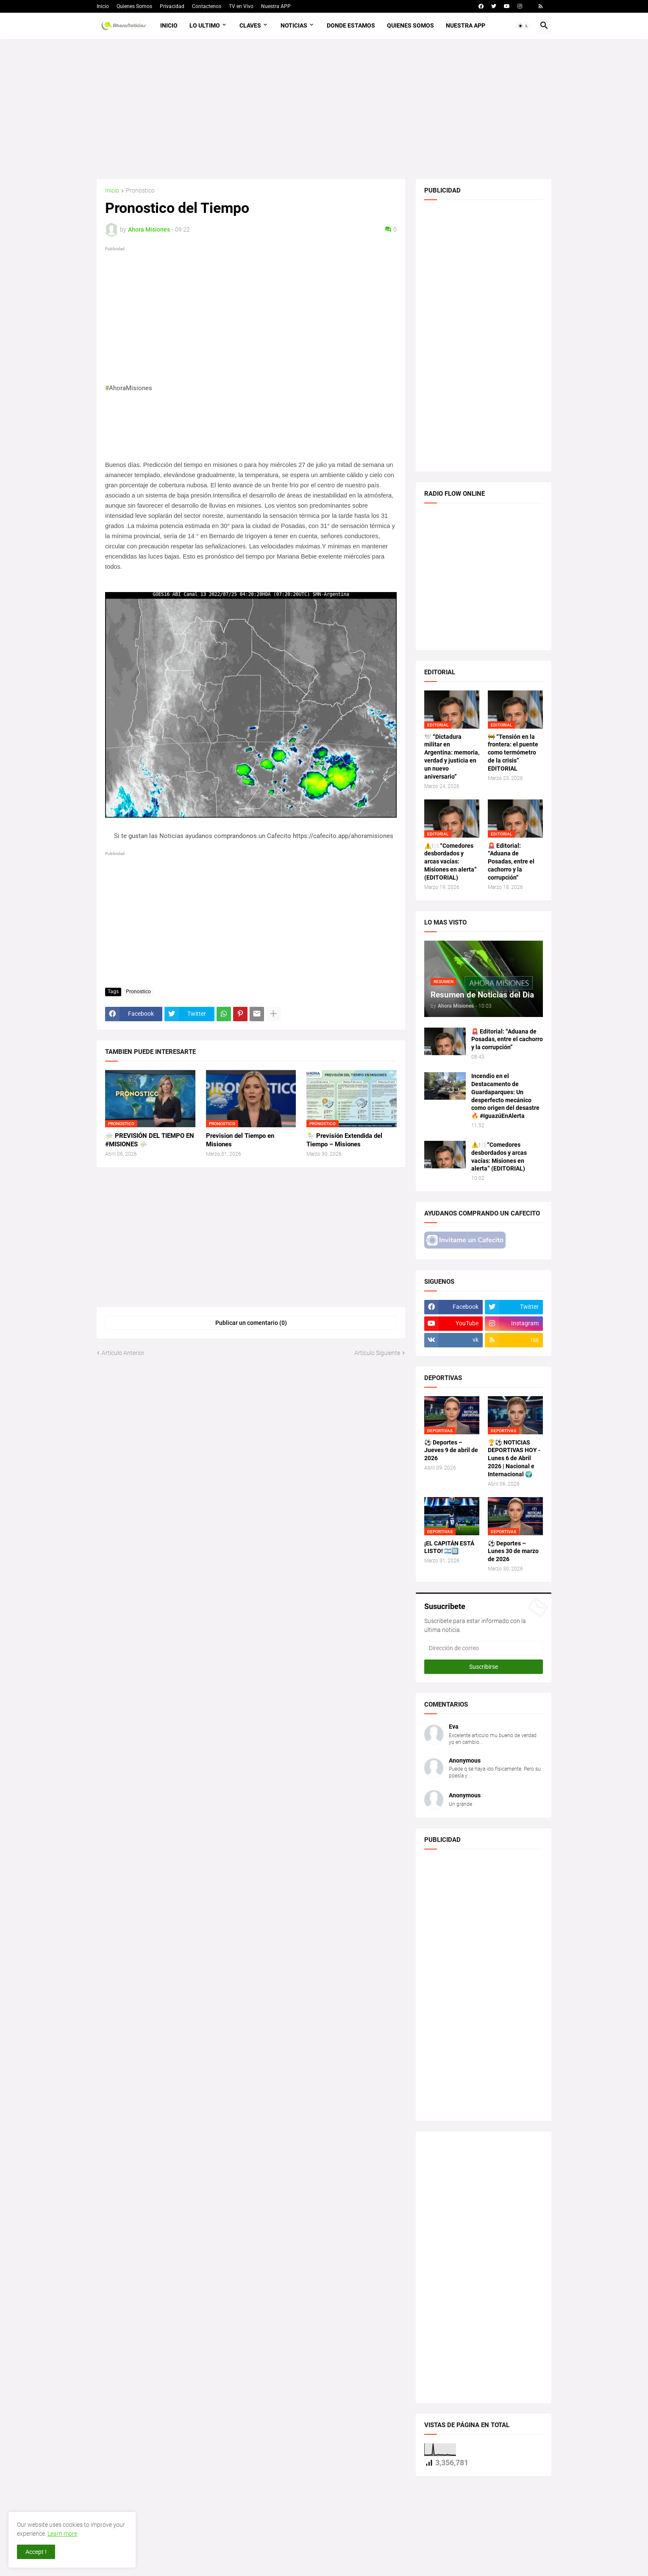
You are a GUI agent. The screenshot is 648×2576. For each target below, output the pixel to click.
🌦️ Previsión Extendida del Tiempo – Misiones (344, 1140)
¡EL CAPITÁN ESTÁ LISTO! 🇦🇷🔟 (449, 1547)
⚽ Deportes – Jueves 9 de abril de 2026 (451, 1450)
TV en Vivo (241, 6)
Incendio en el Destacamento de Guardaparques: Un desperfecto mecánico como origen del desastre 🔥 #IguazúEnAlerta (505, 1096)
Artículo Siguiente (377, 1352)
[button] (523, 26)
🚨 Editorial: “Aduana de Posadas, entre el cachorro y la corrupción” (511, 861)
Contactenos (206, 6)
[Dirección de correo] (483, 1648)
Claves (250, 25)
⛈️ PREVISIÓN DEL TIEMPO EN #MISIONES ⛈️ (149, 1140)
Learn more (62, 2533)
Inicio (103, 6)
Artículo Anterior (123, 1352)
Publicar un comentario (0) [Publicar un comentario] (251, 1322)
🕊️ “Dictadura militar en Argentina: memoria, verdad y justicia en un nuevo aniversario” (451, 756)
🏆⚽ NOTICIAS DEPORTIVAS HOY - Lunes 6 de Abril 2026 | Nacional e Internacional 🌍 (514, 1458)
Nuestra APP (276, 6)
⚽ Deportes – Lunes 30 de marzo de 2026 (513, 1551)
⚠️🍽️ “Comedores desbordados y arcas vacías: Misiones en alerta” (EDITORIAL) (450, 861)
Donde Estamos (351, 25)
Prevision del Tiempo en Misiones (240, 1140)
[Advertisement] (324, 109)
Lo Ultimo (204, 25)
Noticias (294, 25)
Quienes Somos (134, 6)
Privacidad (172, 6)
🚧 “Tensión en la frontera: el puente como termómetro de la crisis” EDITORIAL (513, 752)
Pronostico (140, 190)
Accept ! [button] (36, 2551)
